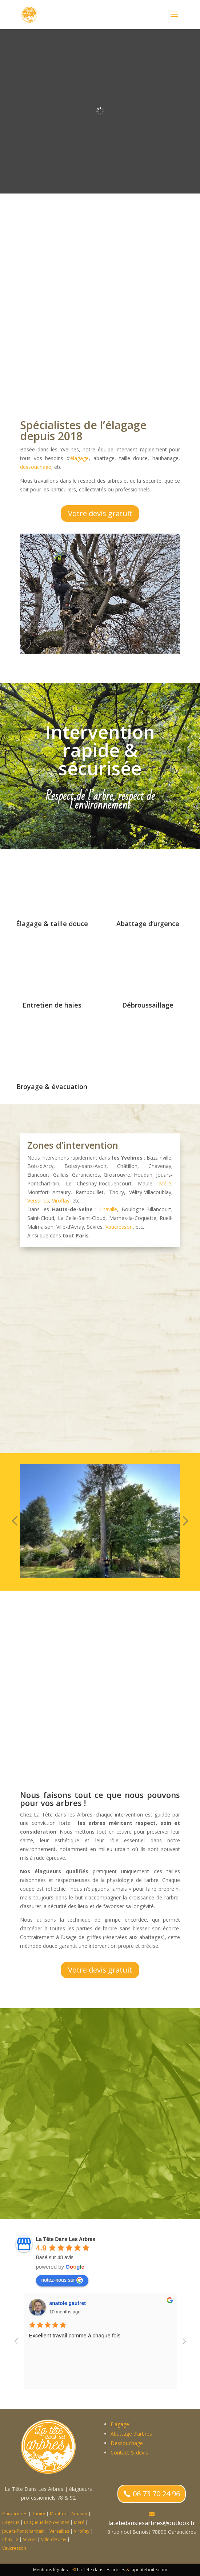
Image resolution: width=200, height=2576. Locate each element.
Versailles (38, 1200)
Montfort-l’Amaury (68, 2514)
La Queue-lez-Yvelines (46, 2522)
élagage (79, 458)
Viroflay (60, 1200)
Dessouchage (127, 2443)
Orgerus (10, 2522)
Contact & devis (129, 2452)
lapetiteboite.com (149, 2570)
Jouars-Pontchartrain (23, 2531)
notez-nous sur (62, 2280)
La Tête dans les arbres (101, 2570)
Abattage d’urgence (147, 923)
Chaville (108, 1209)
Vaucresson (119, 1226)
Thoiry (38, 2514)
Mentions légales (50, 2570)
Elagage (120, 2424)
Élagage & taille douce (52, 923)
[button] (14, 1521)
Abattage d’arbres (131, 2433)
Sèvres (29, 2539)
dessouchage (35, 466)
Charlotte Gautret (70, 2303)
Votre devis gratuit (100, 513)
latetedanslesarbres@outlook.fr (151, 2523)
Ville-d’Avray (53, 2539)
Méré (165, 1183)
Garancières (14, 2514)
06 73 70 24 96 (156, 2494)
